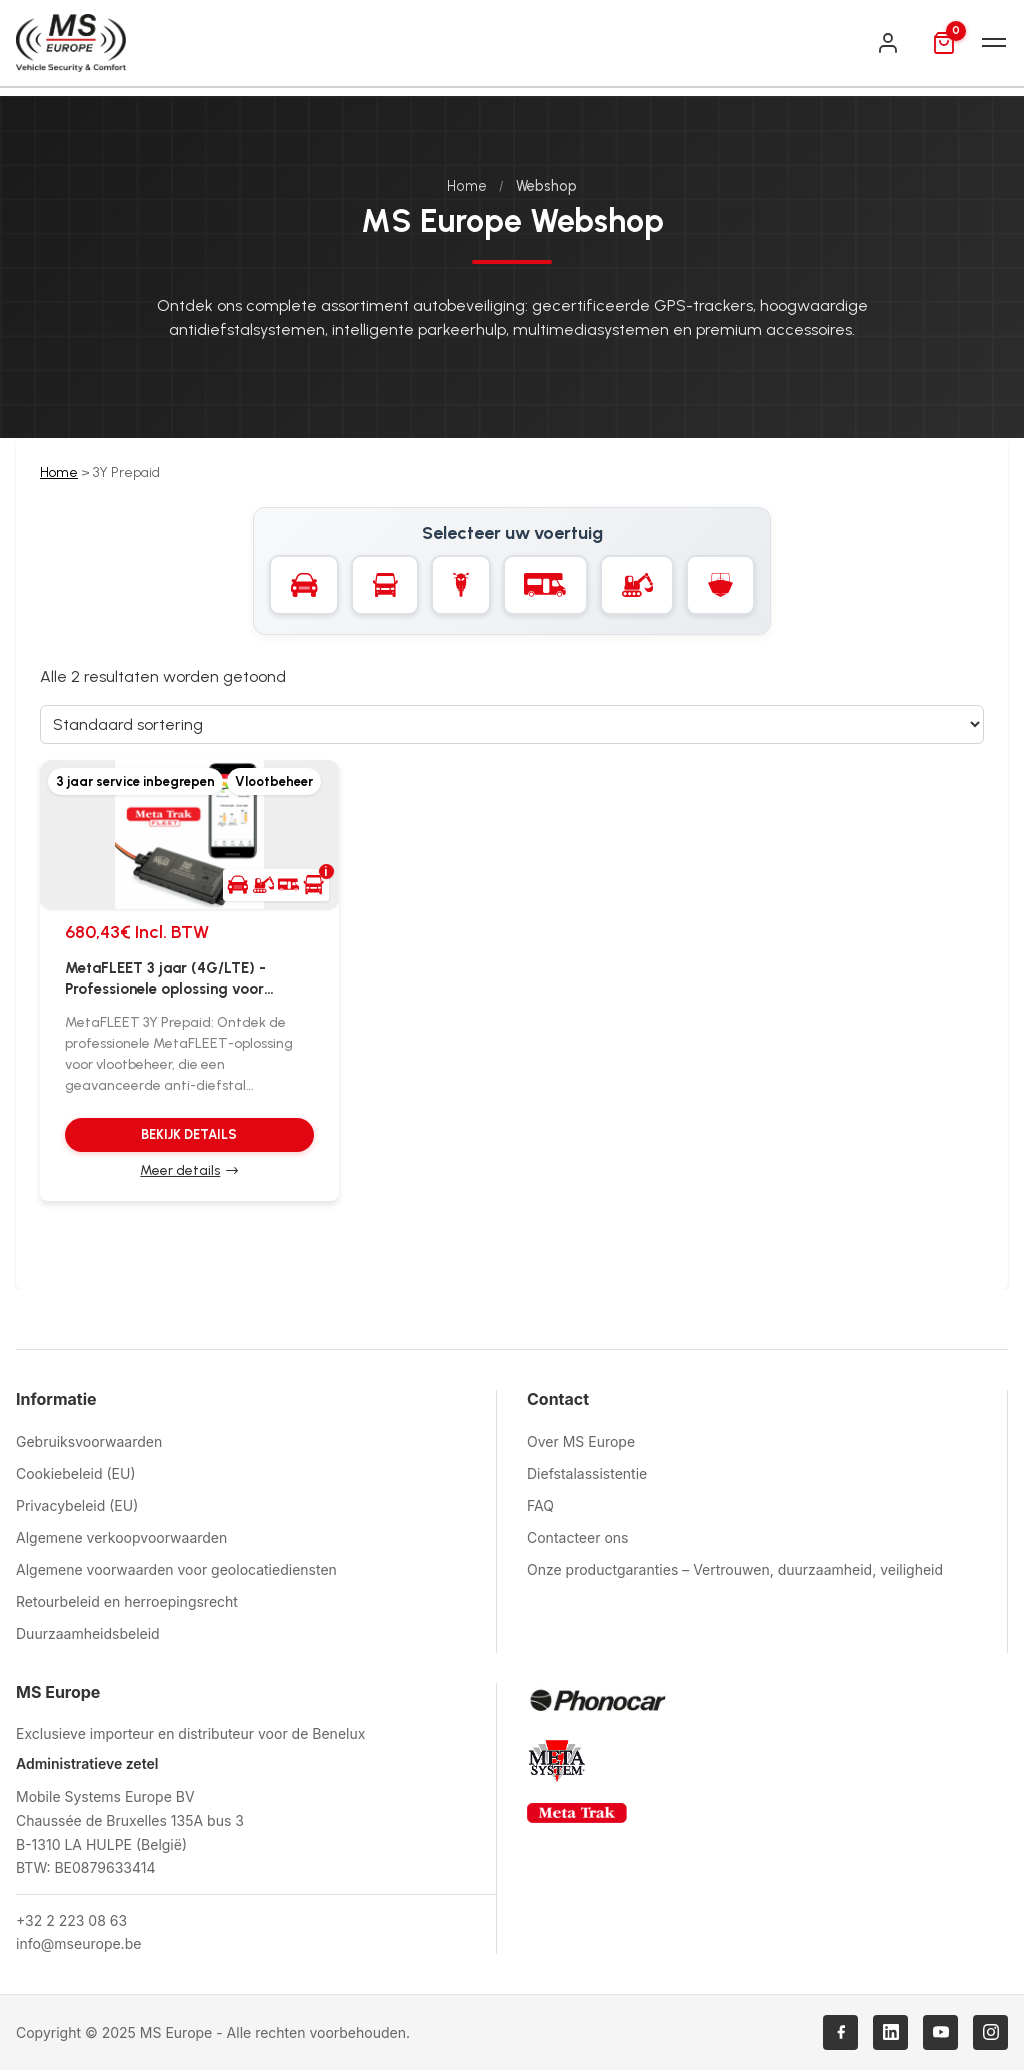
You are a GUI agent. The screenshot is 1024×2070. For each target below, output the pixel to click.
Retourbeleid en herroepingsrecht (127, 1601)
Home (467, 186)
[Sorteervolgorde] (512, 724)
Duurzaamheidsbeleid (88, 1633)
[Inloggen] (888, 43)
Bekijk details (189, 1134)
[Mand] (944, 43)
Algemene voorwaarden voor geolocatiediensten (176, 1569)
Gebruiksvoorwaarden (89, 1441)
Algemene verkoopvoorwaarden (121, 1537)
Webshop (546, 186)
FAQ (540, 1505)
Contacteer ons (577, 1537)
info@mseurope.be (78, 1943)
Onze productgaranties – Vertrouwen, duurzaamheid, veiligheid (735, 1569)
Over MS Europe (581, 1441)
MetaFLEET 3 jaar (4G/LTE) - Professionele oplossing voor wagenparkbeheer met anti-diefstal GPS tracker (165, 979)
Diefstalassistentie (587, 1473)
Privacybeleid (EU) (77, 1505)
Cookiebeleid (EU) (76, 1473)
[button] (276, 885)
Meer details (180, 1170)
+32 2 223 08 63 (71, 1920)
